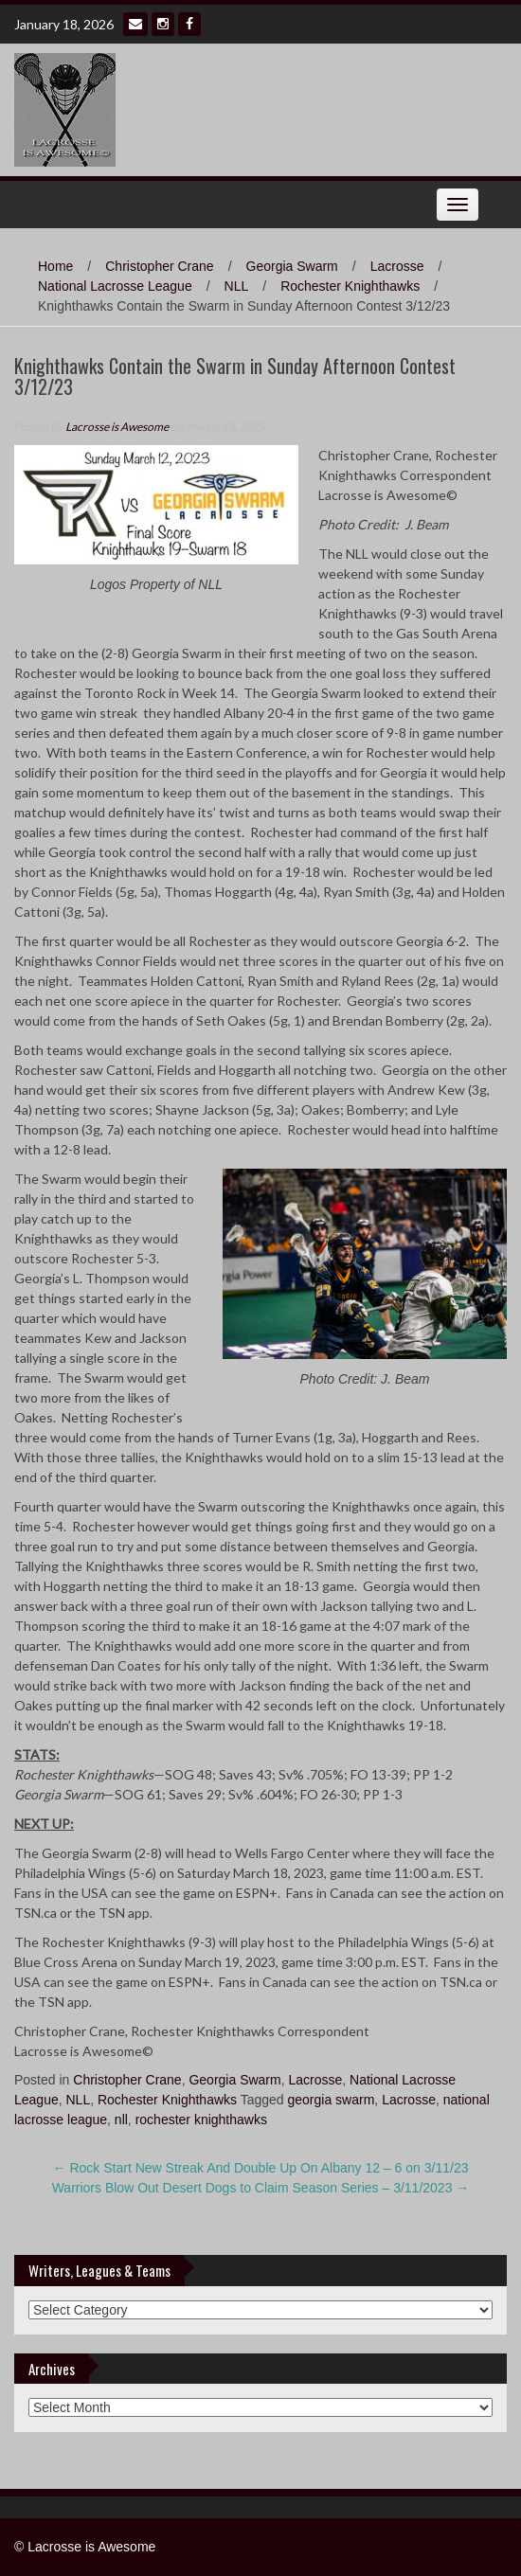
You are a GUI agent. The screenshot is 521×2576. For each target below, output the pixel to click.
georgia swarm (331, 2099)
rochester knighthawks (201, 2119)
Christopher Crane (159, 266)
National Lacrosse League (115, 286)
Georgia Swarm (292, 266)
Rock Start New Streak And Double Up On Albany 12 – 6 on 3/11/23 (261, 2167)
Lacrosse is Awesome (117, 427)
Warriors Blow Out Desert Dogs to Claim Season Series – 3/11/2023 (261, 2187)
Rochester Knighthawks (350, 286)
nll (121, 2119)
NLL (237, 286)
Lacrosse (397, 266)
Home (55, 266)
